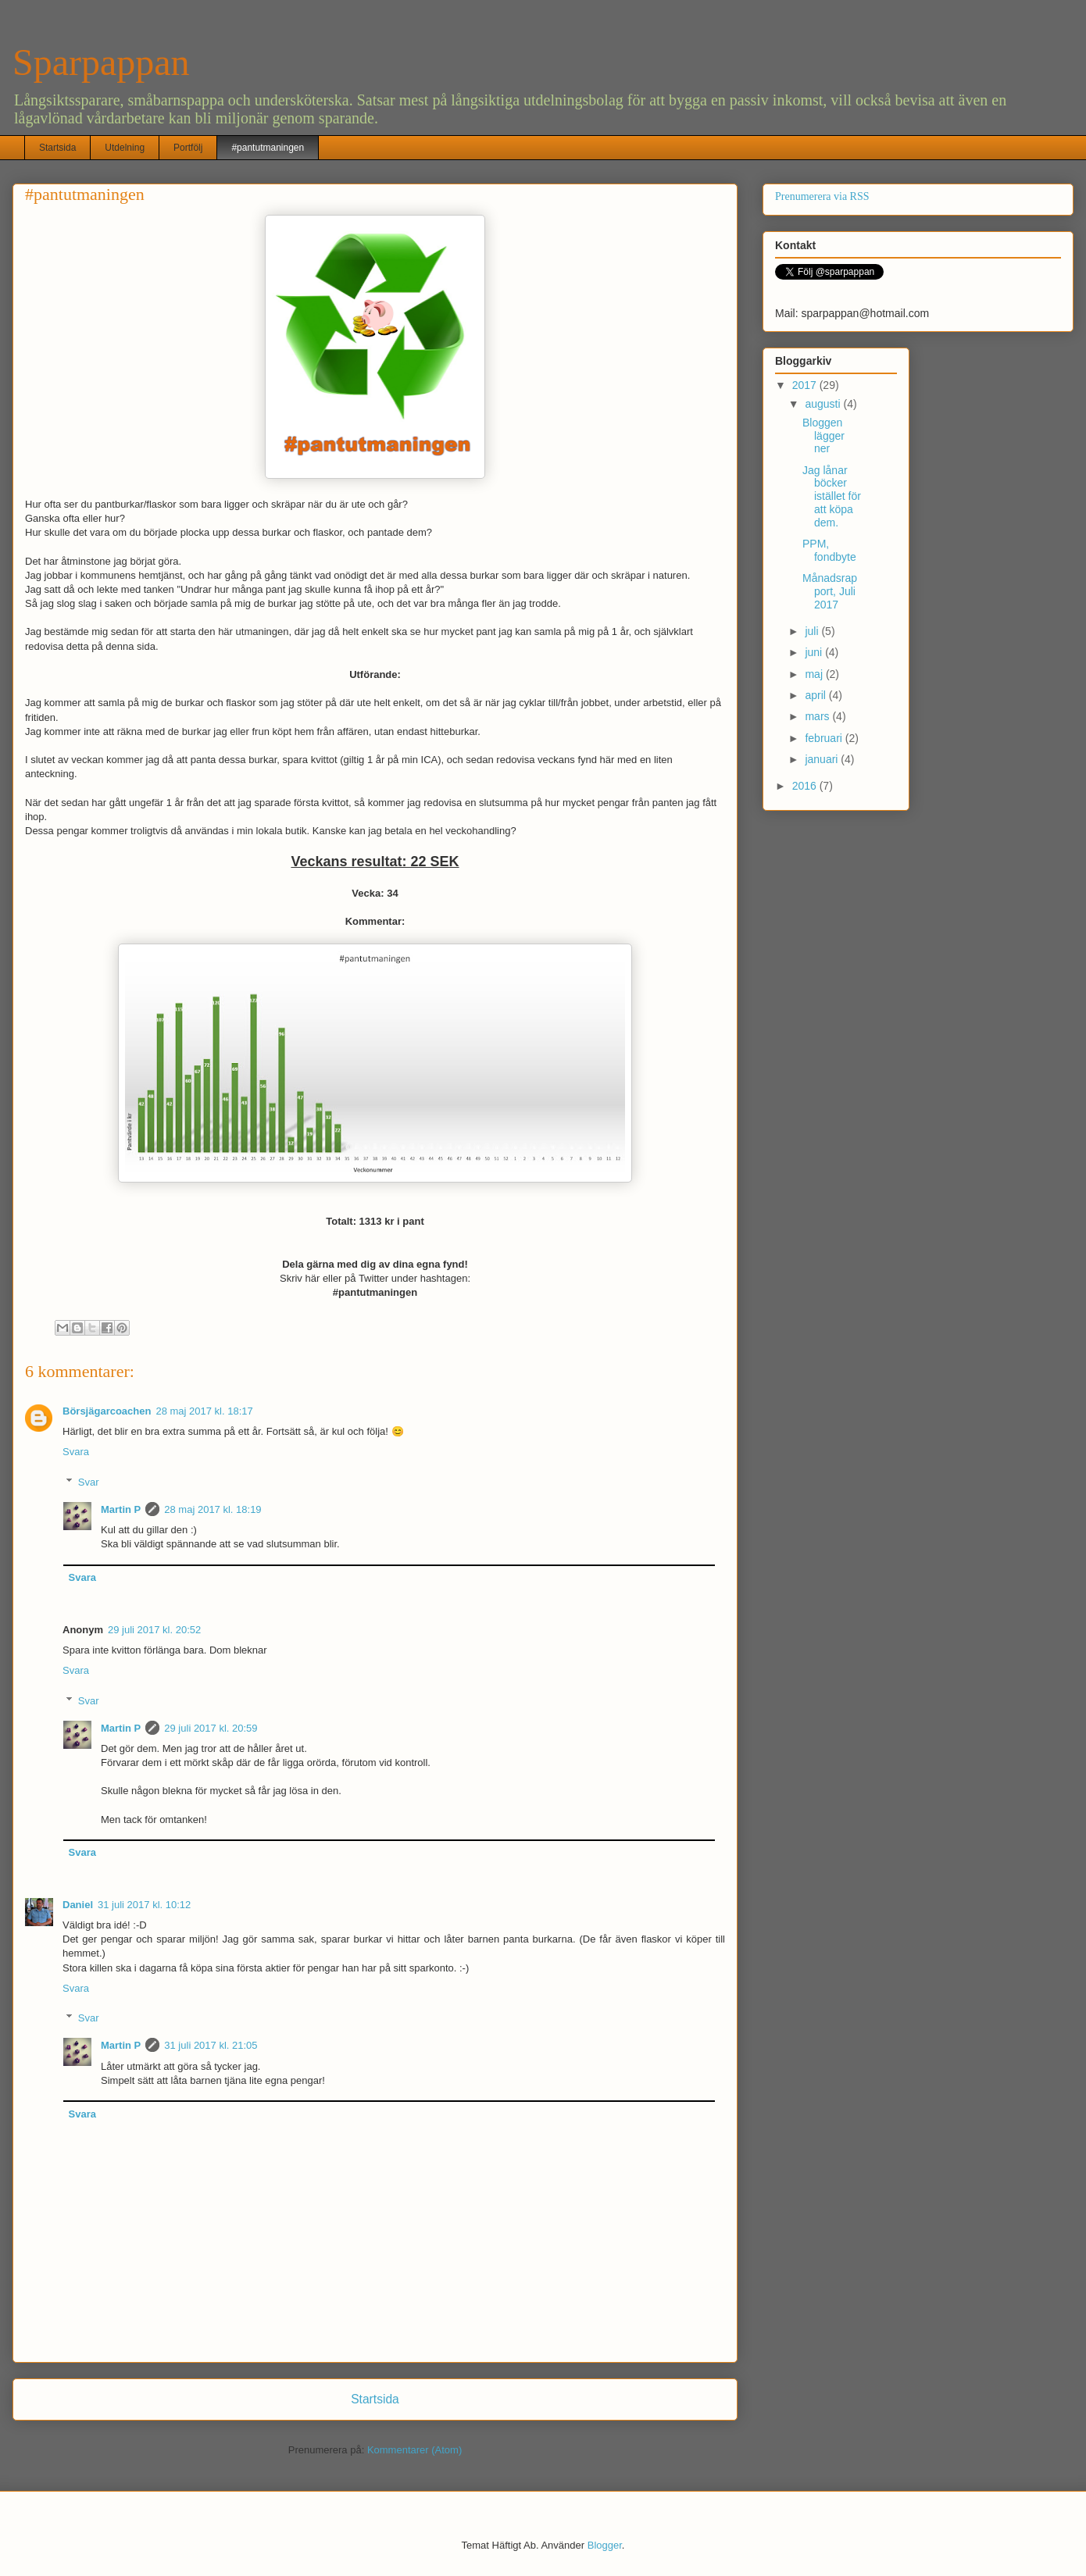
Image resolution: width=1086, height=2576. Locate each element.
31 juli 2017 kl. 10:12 (144, 1905)
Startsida (57, 147)
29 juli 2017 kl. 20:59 (210, 1728)
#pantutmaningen (267, 147)
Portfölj (187, 147)
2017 (806, 385)
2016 (806, 786)
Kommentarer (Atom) (414, 2450)
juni (815, 652)
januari (823, 759)
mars (818, 716)
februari (825, 738)
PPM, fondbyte (829, 550)
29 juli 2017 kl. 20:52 (154, 1630)
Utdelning (125, 147)
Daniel (78, 1905)
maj (815, 674)
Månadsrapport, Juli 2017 (829, 591)
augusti (824, 404)
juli (813, 631)
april (816, 695)
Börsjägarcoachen (107, 1411)
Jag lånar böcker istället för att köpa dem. (831, 496)
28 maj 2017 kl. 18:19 (212, 1509)
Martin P (121, 1509)
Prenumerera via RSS (822, 196)
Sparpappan (101, 62)
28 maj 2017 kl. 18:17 (203, 1411)
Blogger (605, 2545)
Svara (76, 1451)
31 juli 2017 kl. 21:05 (210, 2045)
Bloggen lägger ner (823, 435)
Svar (88, 1482)
